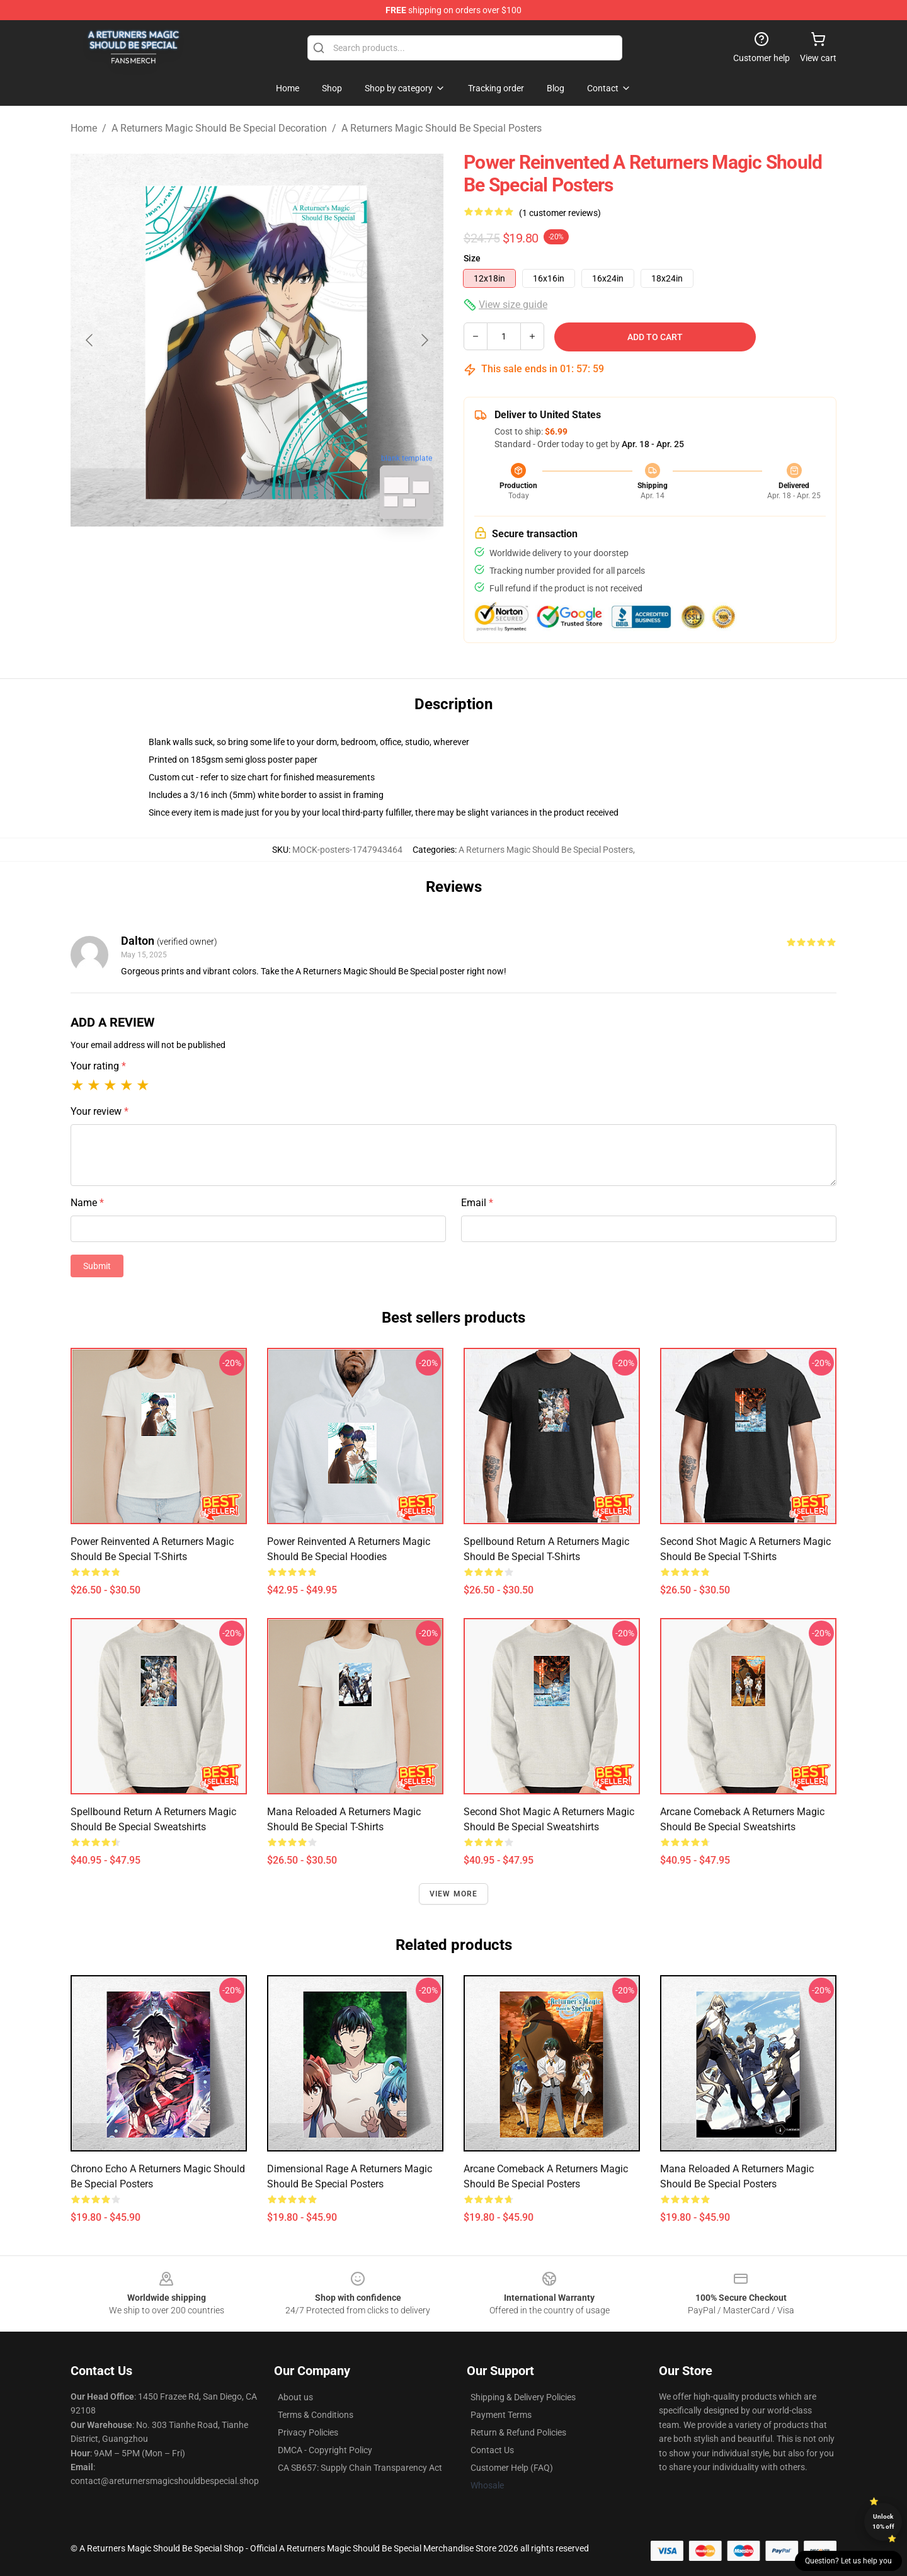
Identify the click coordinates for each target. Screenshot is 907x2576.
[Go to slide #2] (290, 556)
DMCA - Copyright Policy (325, 2450)
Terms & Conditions (315, 2415)
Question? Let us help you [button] (848, 2560)
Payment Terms (501, 2415)
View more (454, 1893)
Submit (97, 1266)
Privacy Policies (308, 2432)
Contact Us (492, 2450)
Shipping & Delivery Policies (523, 2397)
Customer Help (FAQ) (512, 2468)
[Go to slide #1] (224, 556)
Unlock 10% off (883, 2521)
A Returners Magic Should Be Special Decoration (219, 128)
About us (295, 2397)
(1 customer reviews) (560, 213)
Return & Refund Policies (518, 2432)
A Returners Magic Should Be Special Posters (441, 128)
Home (84, 128)
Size (472, 258)
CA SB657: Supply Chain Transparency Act (360, 2468)
